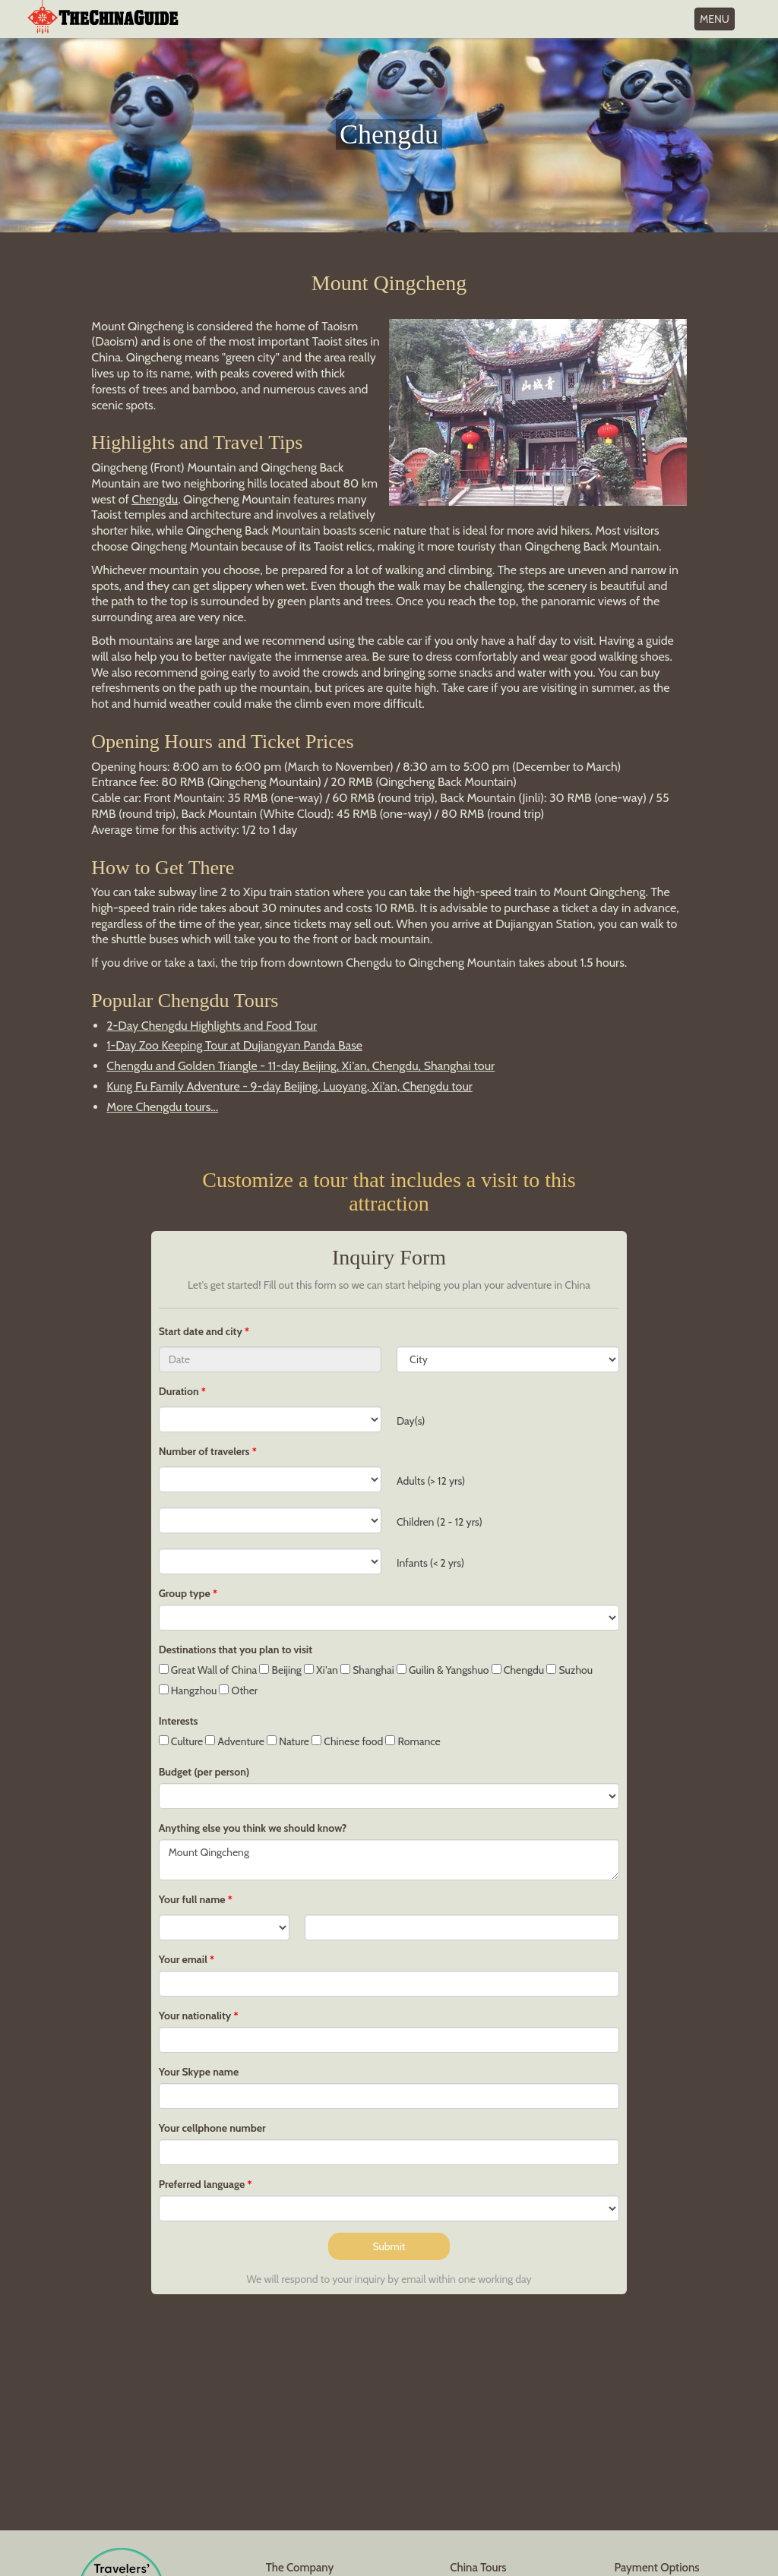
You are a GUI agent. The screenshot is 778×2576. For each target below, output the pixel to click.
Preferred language (202, 2184)
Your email (183, 1959)
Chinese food (347, 1741)
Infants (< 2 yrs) (430, 1563)
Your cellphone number (212, 2128)
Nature (288, 1741)
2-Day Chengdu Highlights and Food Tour (211, 1025)
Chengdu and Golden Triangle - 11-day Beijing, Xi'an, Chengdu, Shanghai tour (300, 1066)
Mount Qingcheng (389, 1859)
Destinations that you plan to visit (235, 1649)
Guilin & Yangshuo (443, 1670)
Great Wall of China (208, 1670)
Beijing (280, 1670)
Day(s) (411, 1421)
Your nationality (195, 2015)
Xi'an (321, 1670)
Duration (179, 1391)
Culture (181, 1741)
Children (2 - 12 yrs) (439, 1522)
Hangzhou (188, 1690)
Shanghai (367, 1670)
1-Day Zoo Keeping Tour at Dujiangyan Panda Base (234, 1045)
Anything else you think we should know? (253, 1828)
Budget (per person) (204, 1772)
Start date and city (202, 1331)
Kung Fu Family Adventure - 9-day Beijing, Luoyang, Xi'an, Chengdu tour (289, 1086)
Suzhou (569, 1670)
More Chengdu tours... (162, 1107)
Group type (184, 1593)
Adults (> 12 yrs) (431, 1481)
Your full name (192, 1899)
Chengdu (154, 499)
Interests (178, 1721)
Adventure (234, 1741)
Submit (388, 2246)
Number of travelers (204, 1451)
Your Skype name (199, 2072)
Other (238, 1690)
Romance (412, 1741)
